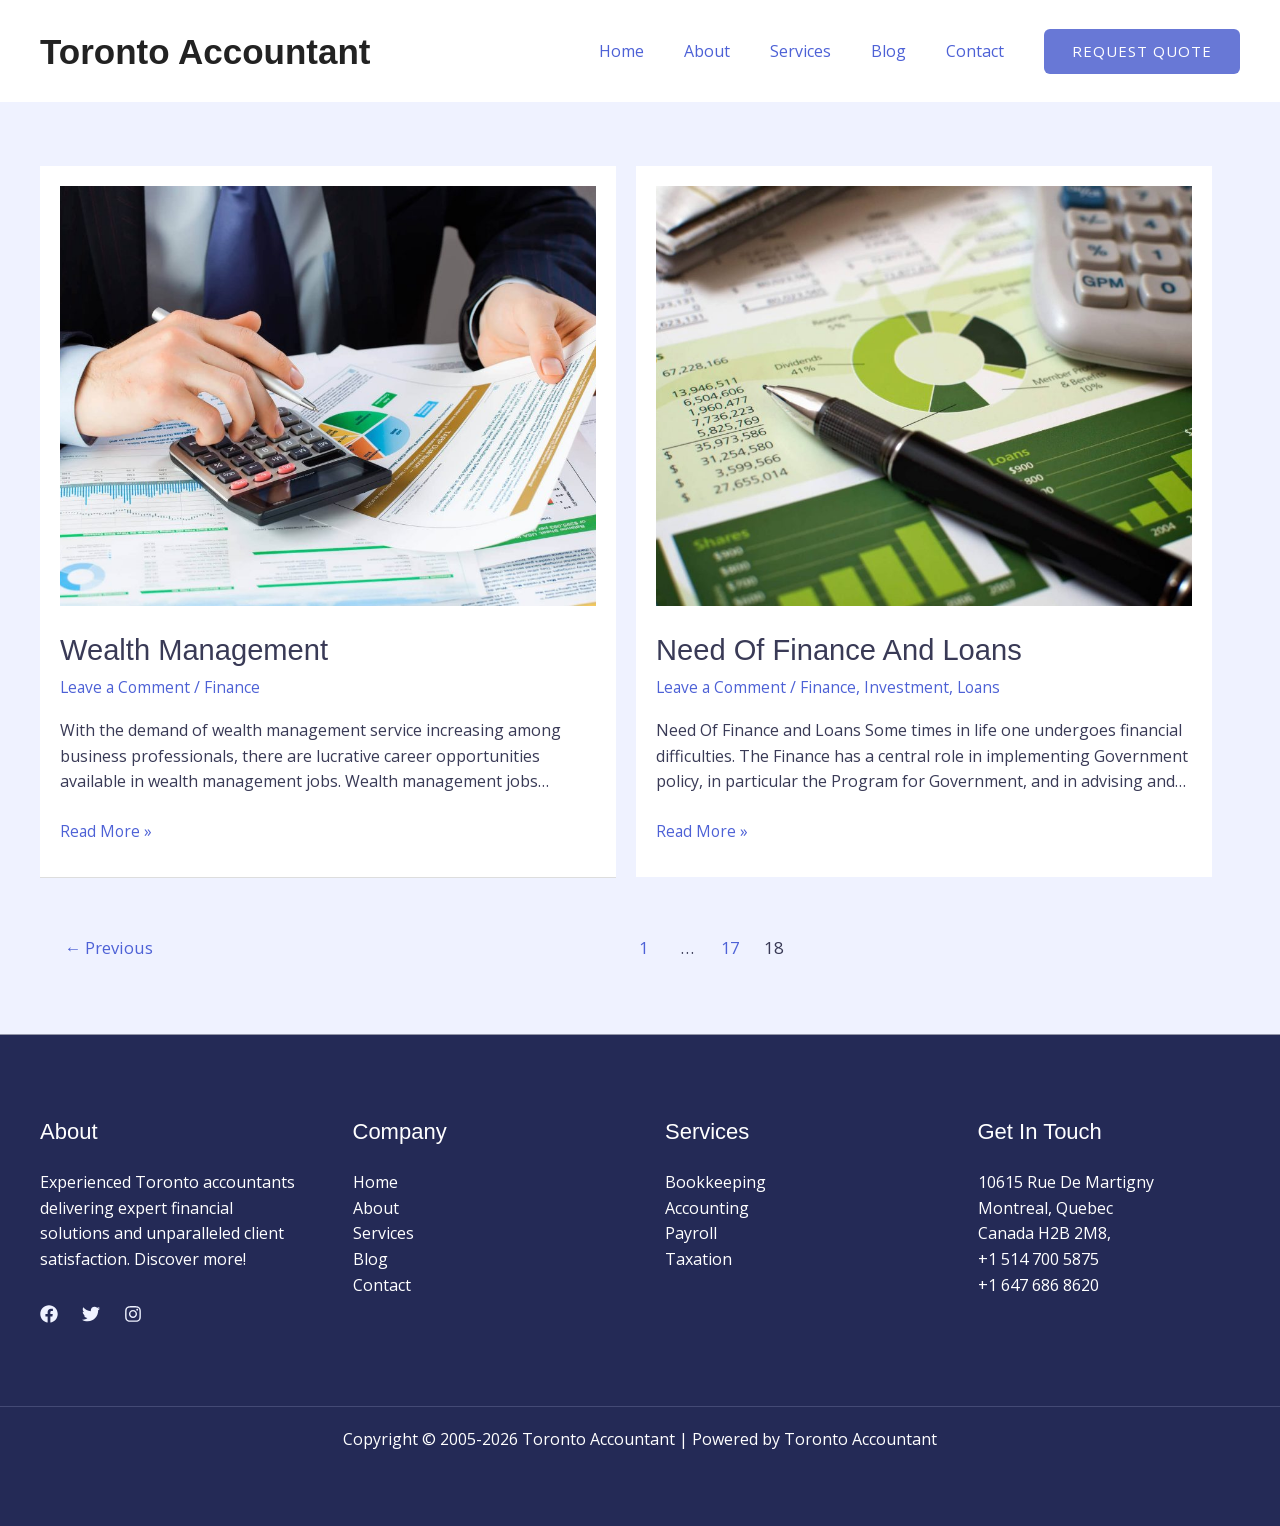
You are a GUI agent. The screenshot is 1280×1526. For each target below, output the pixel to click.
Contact (979, 51)
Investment (911, 686)
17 (733, 947)
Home (657, 51)
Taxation (698, 1258)
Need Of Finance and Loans (844, 649)
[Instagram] (133, 1313)
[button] (1142, 51)
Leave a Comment (127, 686)
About (735, 51)
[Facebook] (49, 1313)
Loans (985, 686)
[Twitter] (91, 1313)
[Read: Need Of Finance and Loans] (924, 394)
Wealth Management (198, 649)
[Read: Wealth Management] (328, 394)
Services (820, 51)
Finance (236, 686)
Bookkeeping (715, 1181)
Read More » (107, 829)
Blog (900, 51)
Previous (111, 947)
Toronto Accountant (205, 51)
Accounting (707, 1207)
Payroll (691, 1233)
